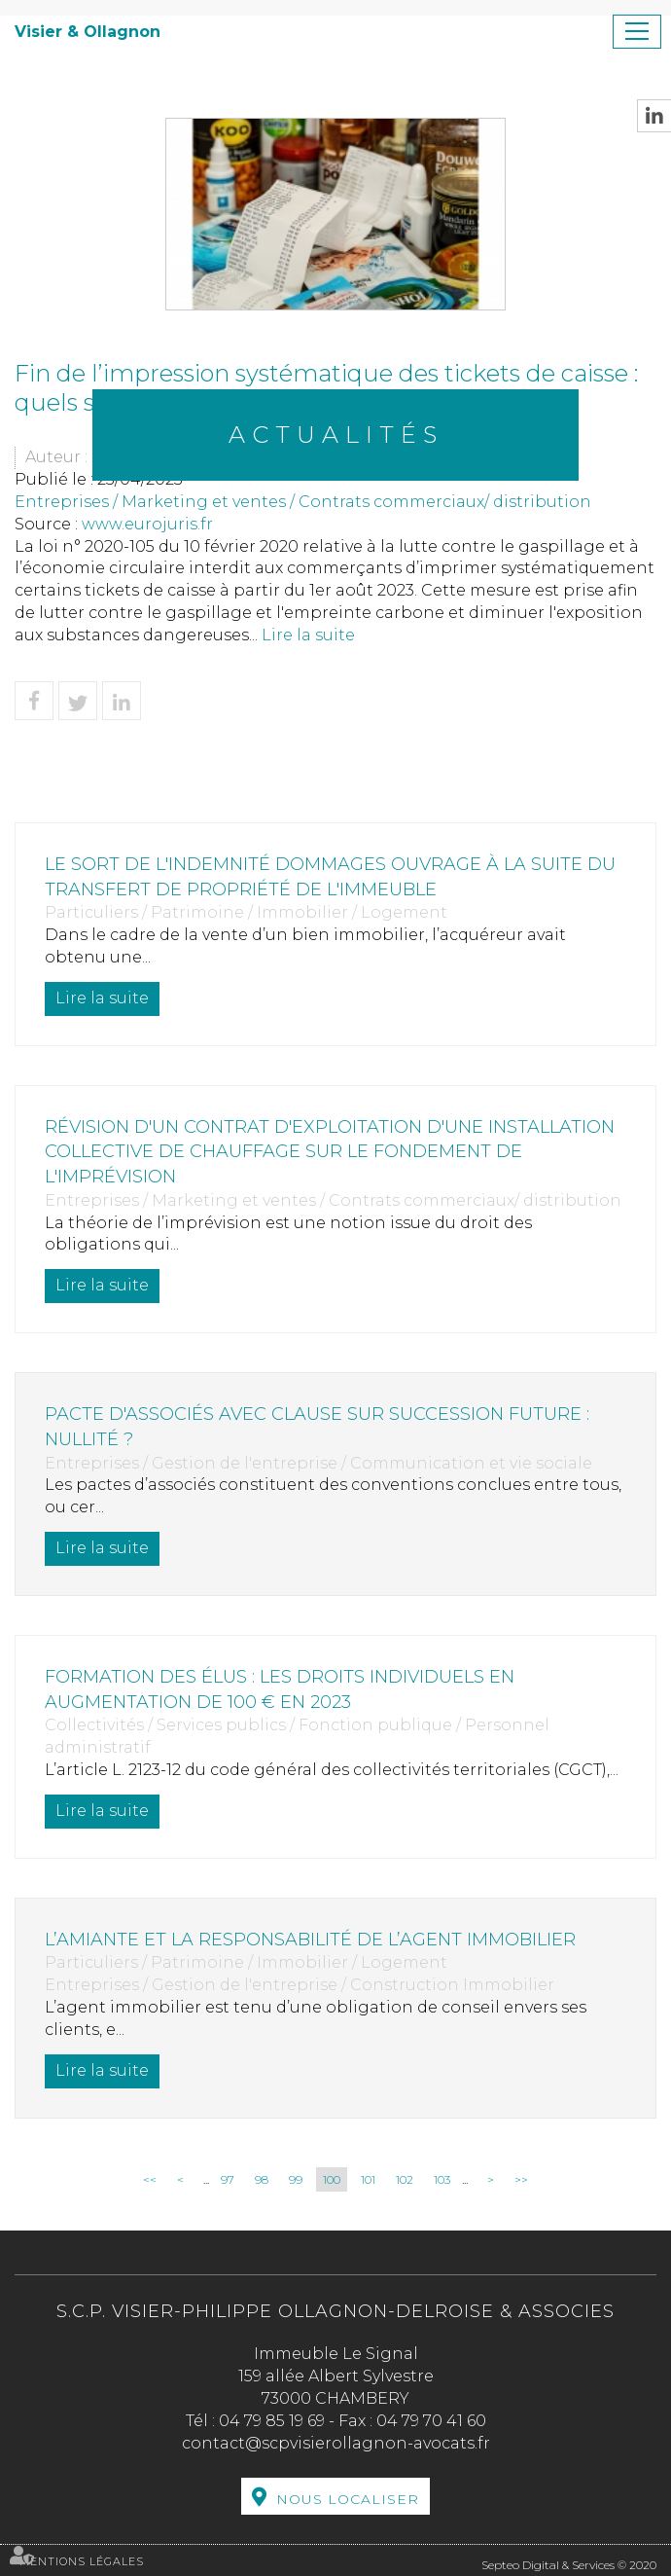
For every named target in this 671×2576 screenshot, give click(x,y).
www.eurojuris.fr (147, 524)
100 (331, 2179)
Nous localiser (347, 2499)
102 (404, 2179)
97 (227, 2179)
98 (261, 2179)
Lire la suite (308, 635)
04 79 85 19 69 (272, 2421)
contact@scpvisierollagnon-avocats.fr (336, 2443)
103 (442, 2179)
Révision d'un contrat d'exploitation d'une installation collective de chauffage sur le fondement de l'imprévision (330, 1151)
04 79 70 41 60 (431, 2421)
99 (295, 2179)
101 (368, 2179)
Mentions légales (81, 2561)
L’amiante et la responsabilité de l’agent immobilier (310, 1939)
